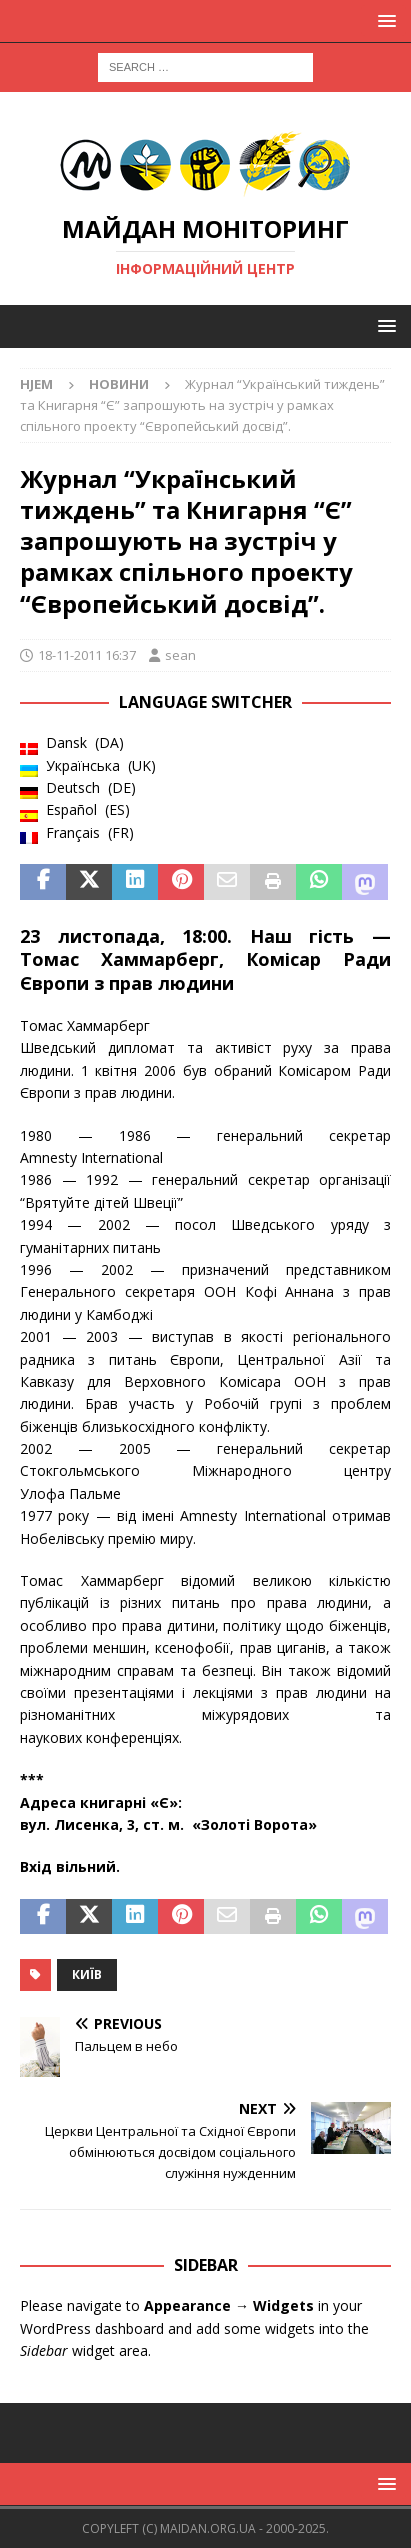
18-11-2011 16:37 (87, 655)
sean (180, 655)
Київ (87, 1974)
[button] (383, 20)
